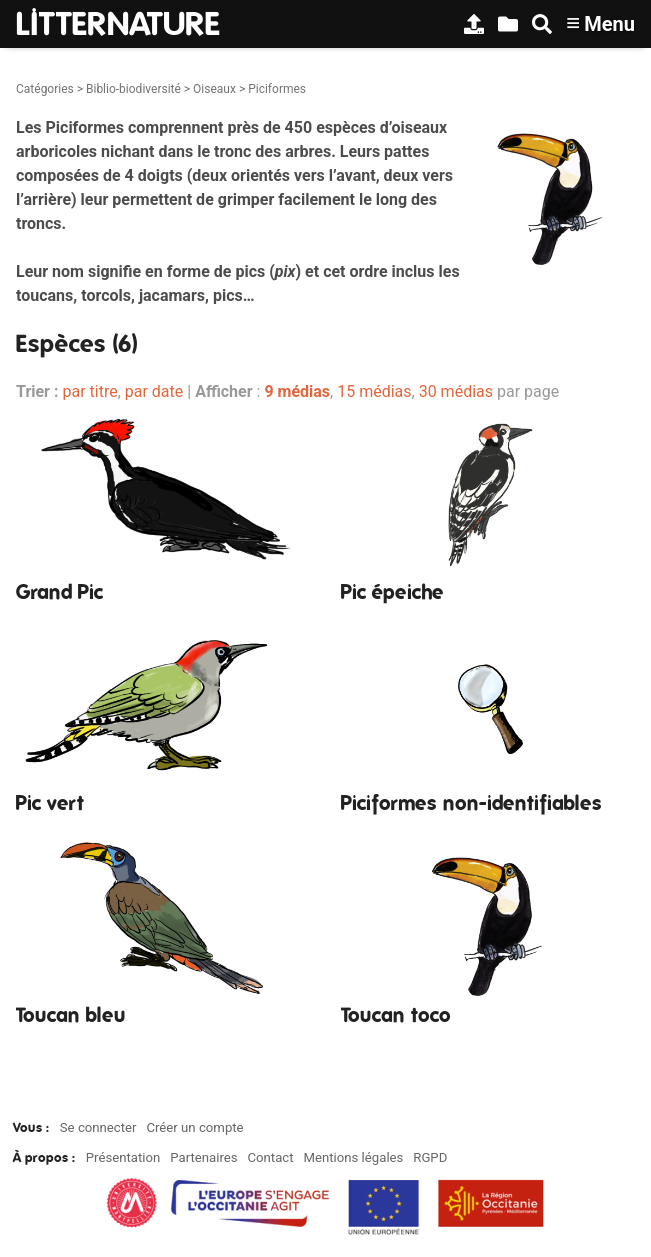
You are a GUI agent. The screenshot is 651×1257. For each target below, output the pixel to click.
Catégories (45, 89)
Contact (270, 1157)
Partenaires (203, 1157)
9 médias (297, 391)
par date (154, 391)
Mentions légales (353, 1157)
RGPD (430, 1157)
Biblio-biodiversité (133, 89)
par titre (89, 391)
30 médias (456, 391)
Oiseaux (214, 89)
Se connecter (98, 1127)
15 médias (374, 391)
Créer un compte (194, 1127)
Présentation (123, 1157)
